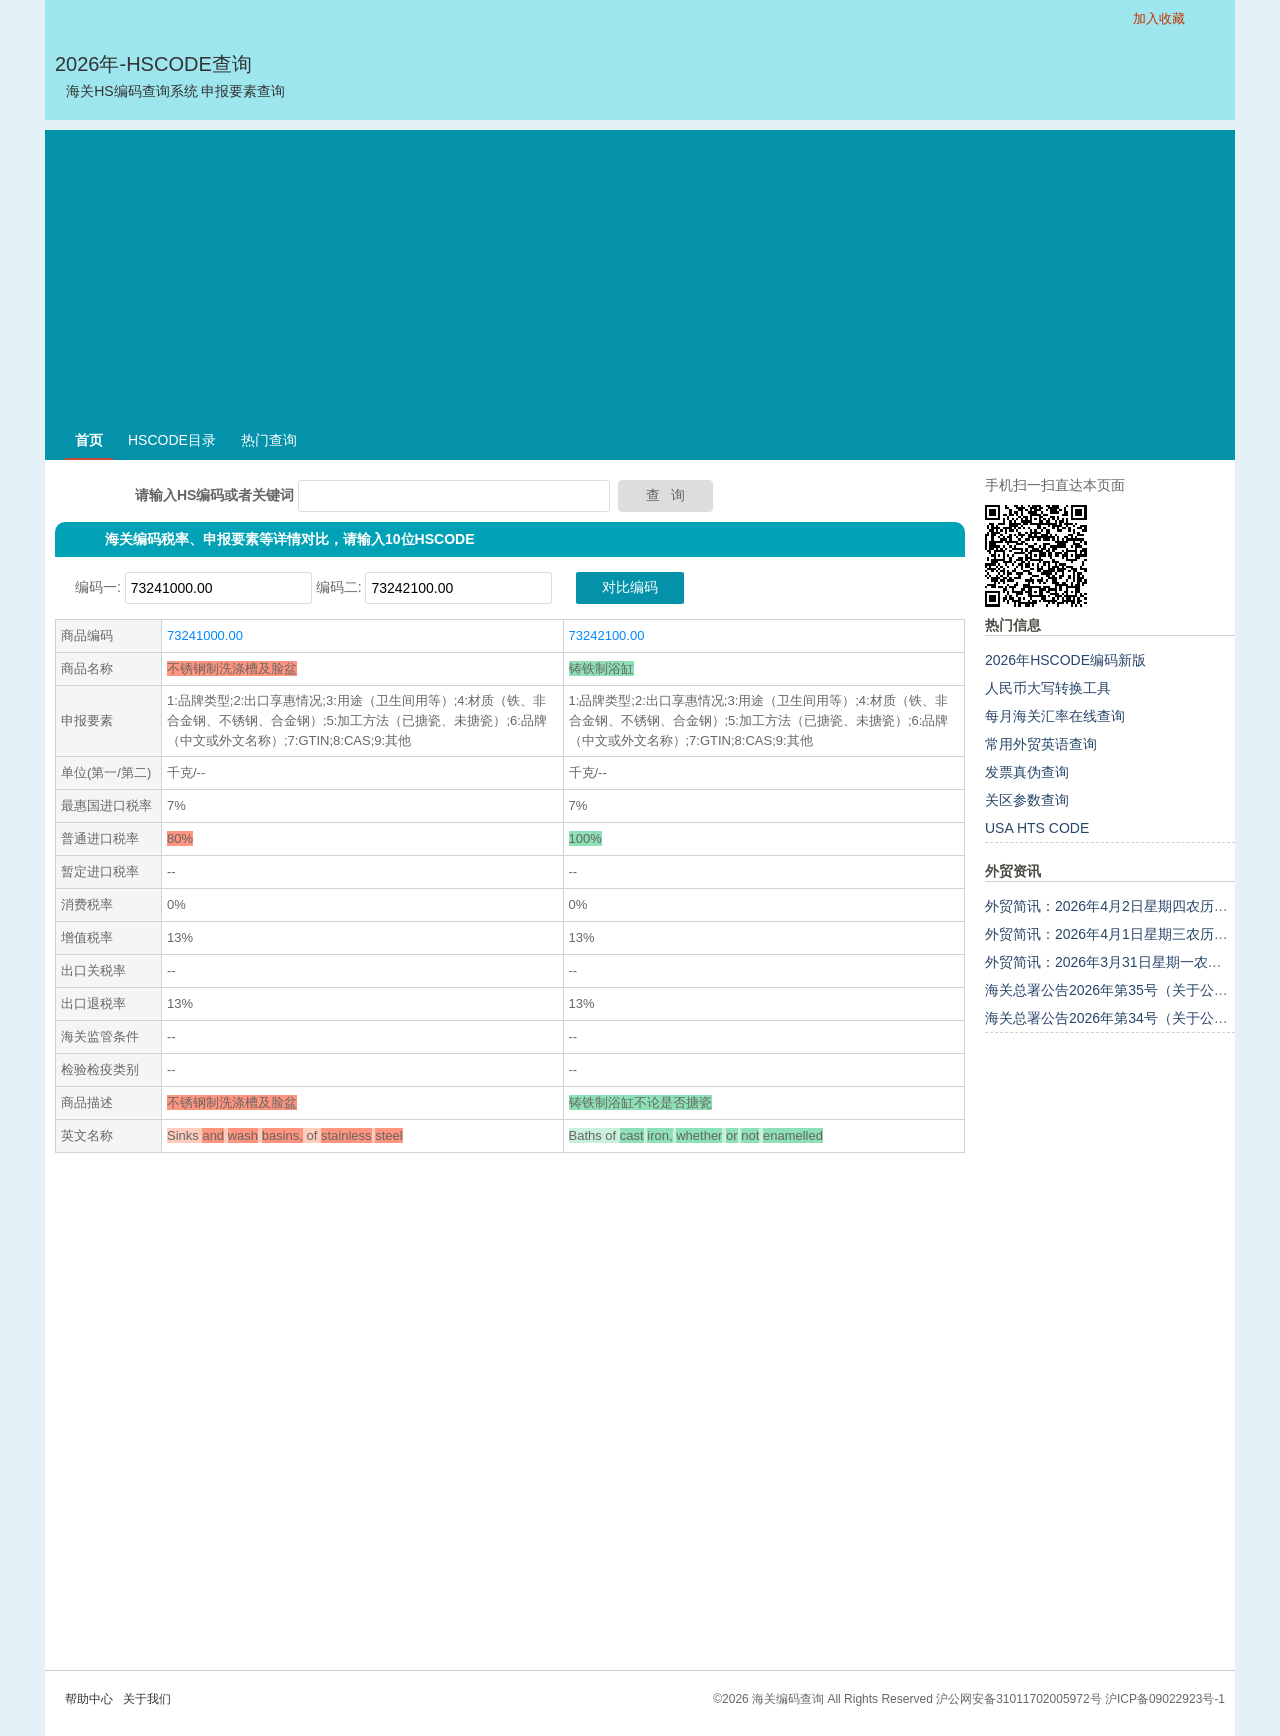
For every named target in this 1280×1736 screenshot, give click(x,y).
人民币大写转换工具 (1048, 688)
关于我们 (147, 1699)
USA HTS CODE (1037, 828)
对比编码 (630, 587)
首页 (89, 440)
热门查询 (269, 440)
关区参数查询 (1027, 800)
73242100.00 (607, 635)
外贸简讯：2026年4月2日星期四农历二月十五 (1127, 906)
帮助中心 (89, 1699)
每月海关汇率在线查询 (1055, 716)
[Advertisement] (640, 270)
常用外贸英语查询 (1041, 744)
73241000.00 (205, 635)
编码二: (339, 587)
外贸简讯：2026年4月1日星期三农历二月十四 (1127, 934)
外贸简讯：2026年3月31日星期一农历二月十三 (1131, 962)
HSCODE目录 (172, 440)
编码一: (98, 587)
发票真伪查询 (1027, 772)
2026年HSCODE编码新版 (1065, 660)
